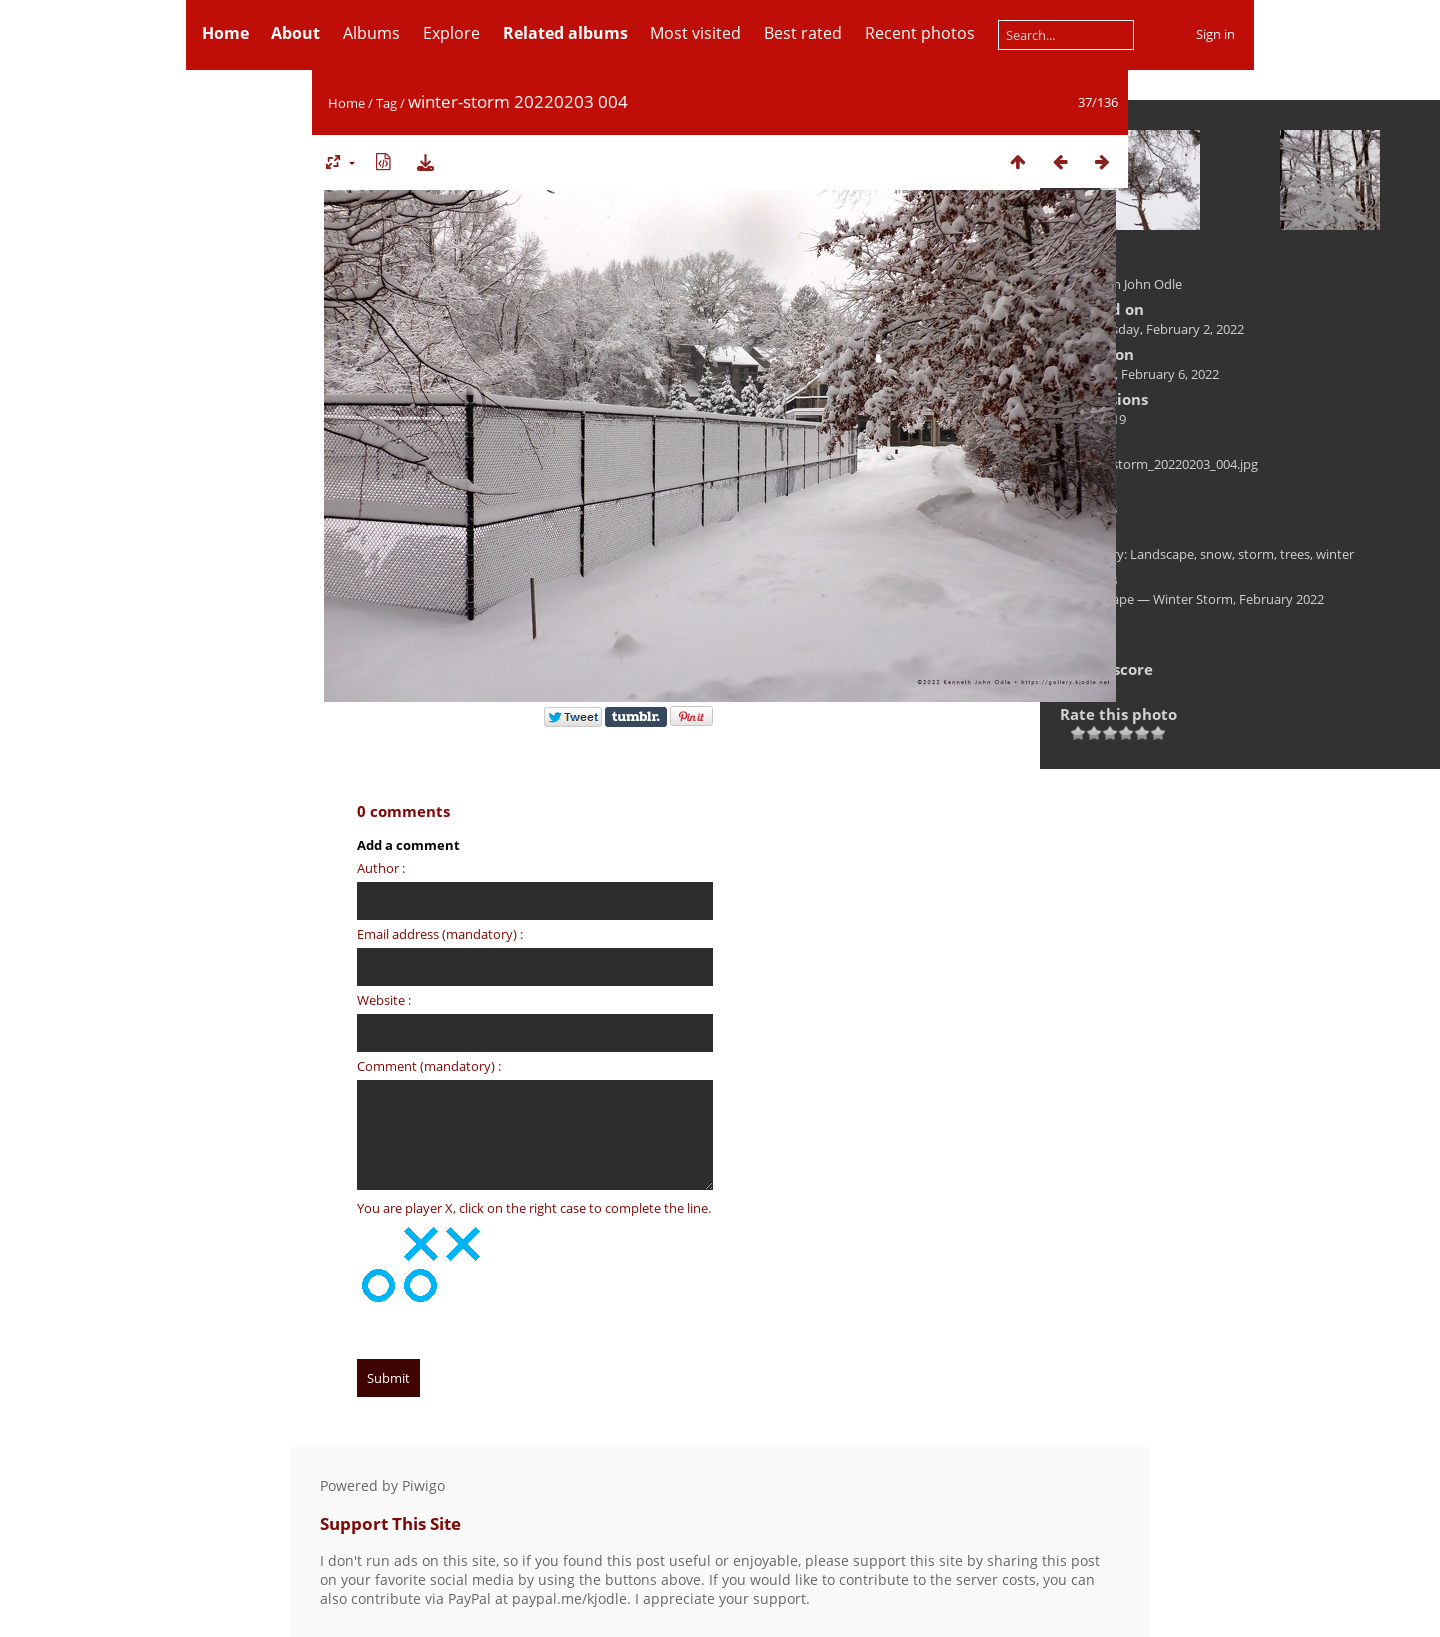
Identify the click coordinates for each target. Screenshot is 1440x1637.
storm (1256, 554)
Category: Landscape (1132, 554)
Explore (451, 33)
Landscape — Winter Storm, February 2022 (1197, 599)
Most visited (695, 33)
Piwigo (423, 1485)
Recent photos (920, 33)
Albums (371, 33)
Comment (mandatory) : (429, 1066)
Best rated (803, 33)
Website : (384, 1000)
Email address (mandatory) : (440, 934)
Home (346, 103)
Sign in (1215, 34)
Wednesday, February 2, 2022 (1157, 329)
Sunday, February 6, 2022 (1144, 374)
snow (1216, 554)
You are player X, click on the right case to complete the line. (534, 1208)
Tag (386, 103)
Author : (381, 868)
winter (1335, 554)
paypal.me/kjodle (569, 1598)
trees (1295, 554)
